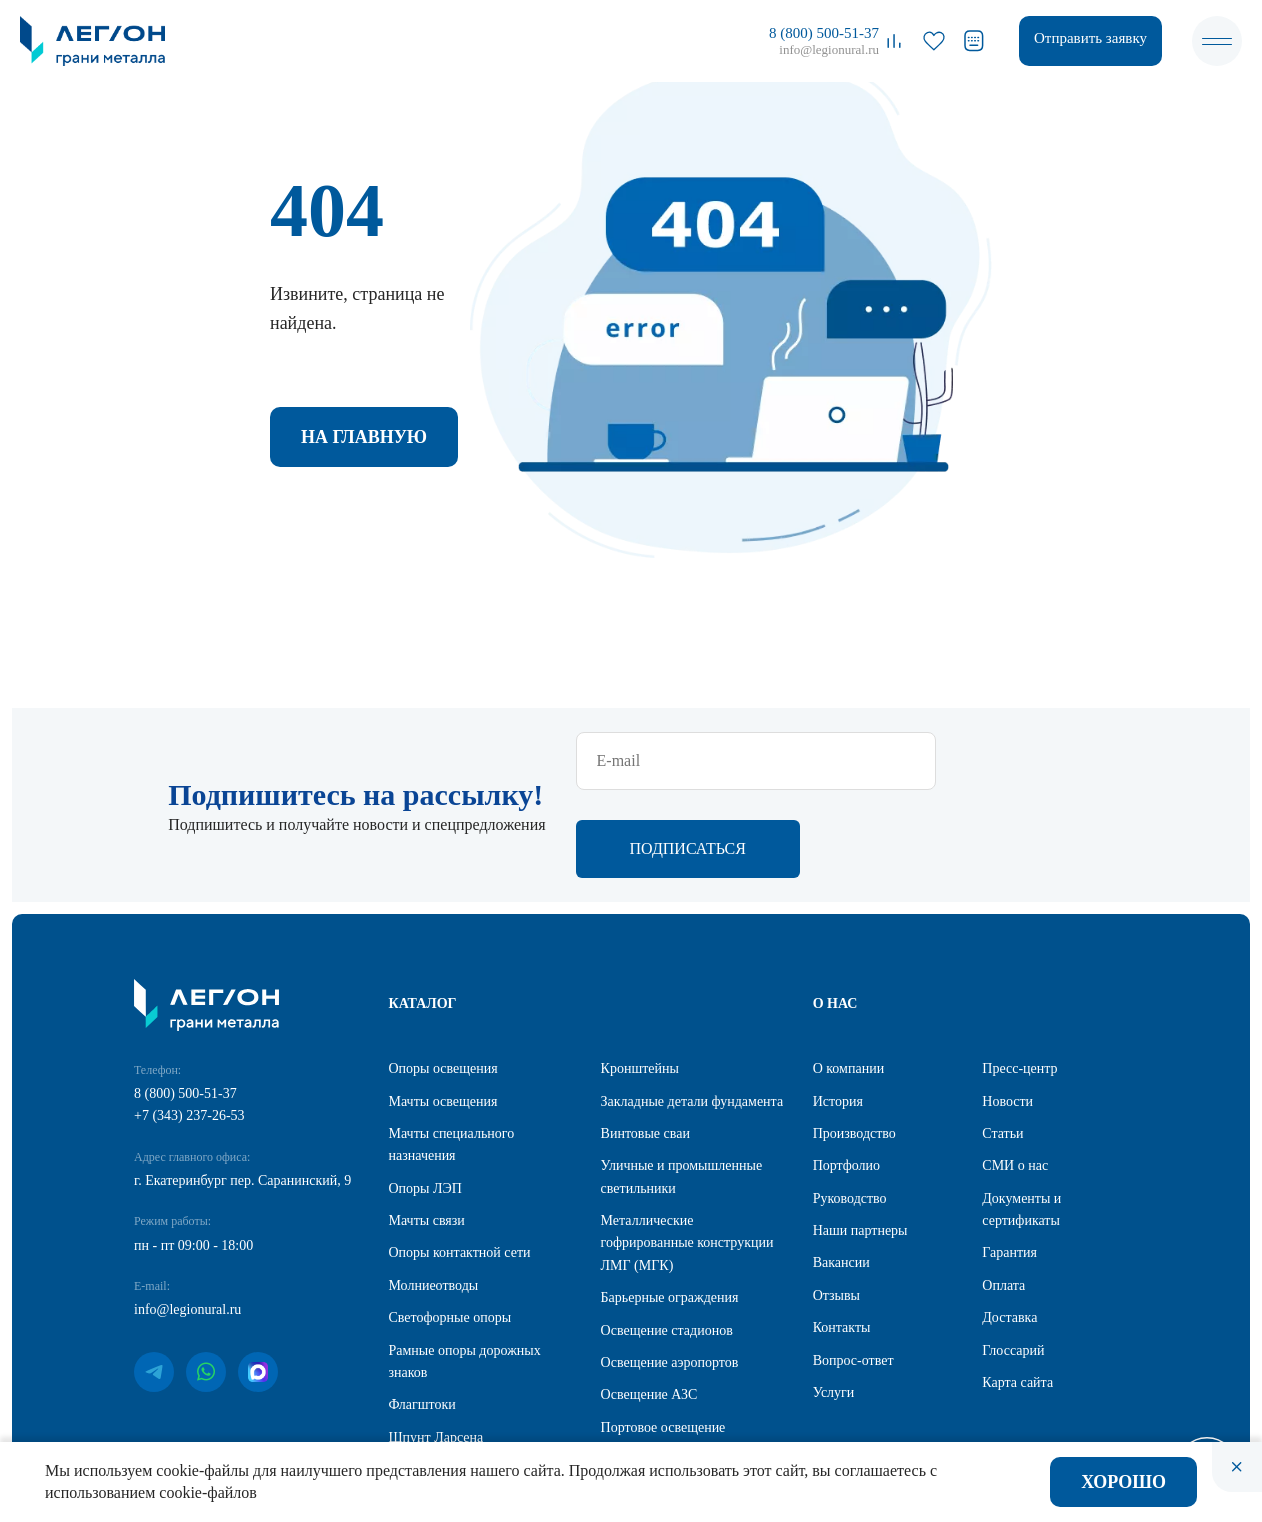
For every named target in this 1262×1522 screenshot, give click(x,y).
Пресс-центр (1019, 982)
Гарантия (1009, 1166)
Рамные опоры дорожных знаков (465, 1275)
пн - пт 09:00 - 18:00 (193, 1159)
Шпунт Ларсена (436, 1351)
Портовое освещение (663, 1341)
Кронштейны (640, 982)
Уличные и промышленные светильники (682, 1090)
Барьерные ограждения (670, 1211)
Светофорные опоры (450, 1231)
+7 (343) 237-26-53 (189, 1029)
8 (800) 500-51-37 (824, 33)
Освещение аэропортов (670, 1276)
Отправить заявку (1090, 38)
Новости (1007, 1015)
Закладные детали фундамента (692, 1015)
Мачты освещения (443, 1015)
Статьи (1002, 1047)
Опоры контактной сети (460, 1166)
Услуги (834, 1306)
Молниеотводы (434, 1199)
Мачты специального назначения (452, 1058)
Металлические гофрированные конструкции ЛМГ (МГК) (687, 1157)
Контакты (842, 1241)
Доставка (1009, 1231)
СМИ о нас (1015, 1079)
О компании (848, 982)
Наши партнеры (860, 1144)
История (838, 1015)
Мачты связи (427, 1134)
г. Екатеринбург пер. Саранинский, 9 (242, 1094)
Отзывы (836, 1209)
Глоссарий (1013, 1264)
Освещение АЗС (649, 1308)
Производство (854, 1047)
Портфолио (846, 1079)
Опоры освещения (443, 982)
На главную (364, 437)
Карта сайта (1017, 1296)
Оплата (1003, 1199)
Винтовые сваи (645, 1047)
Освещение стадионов (667, 1244)
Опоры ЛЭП (425, 1102)
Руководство (850, 1112)
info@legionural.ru (829, 49)
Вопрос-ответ (853, 1274)
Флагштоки (422, 1318)
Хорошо (1123, 1482)
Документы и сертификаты (1021, 1123)
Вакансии (841, 1176)
